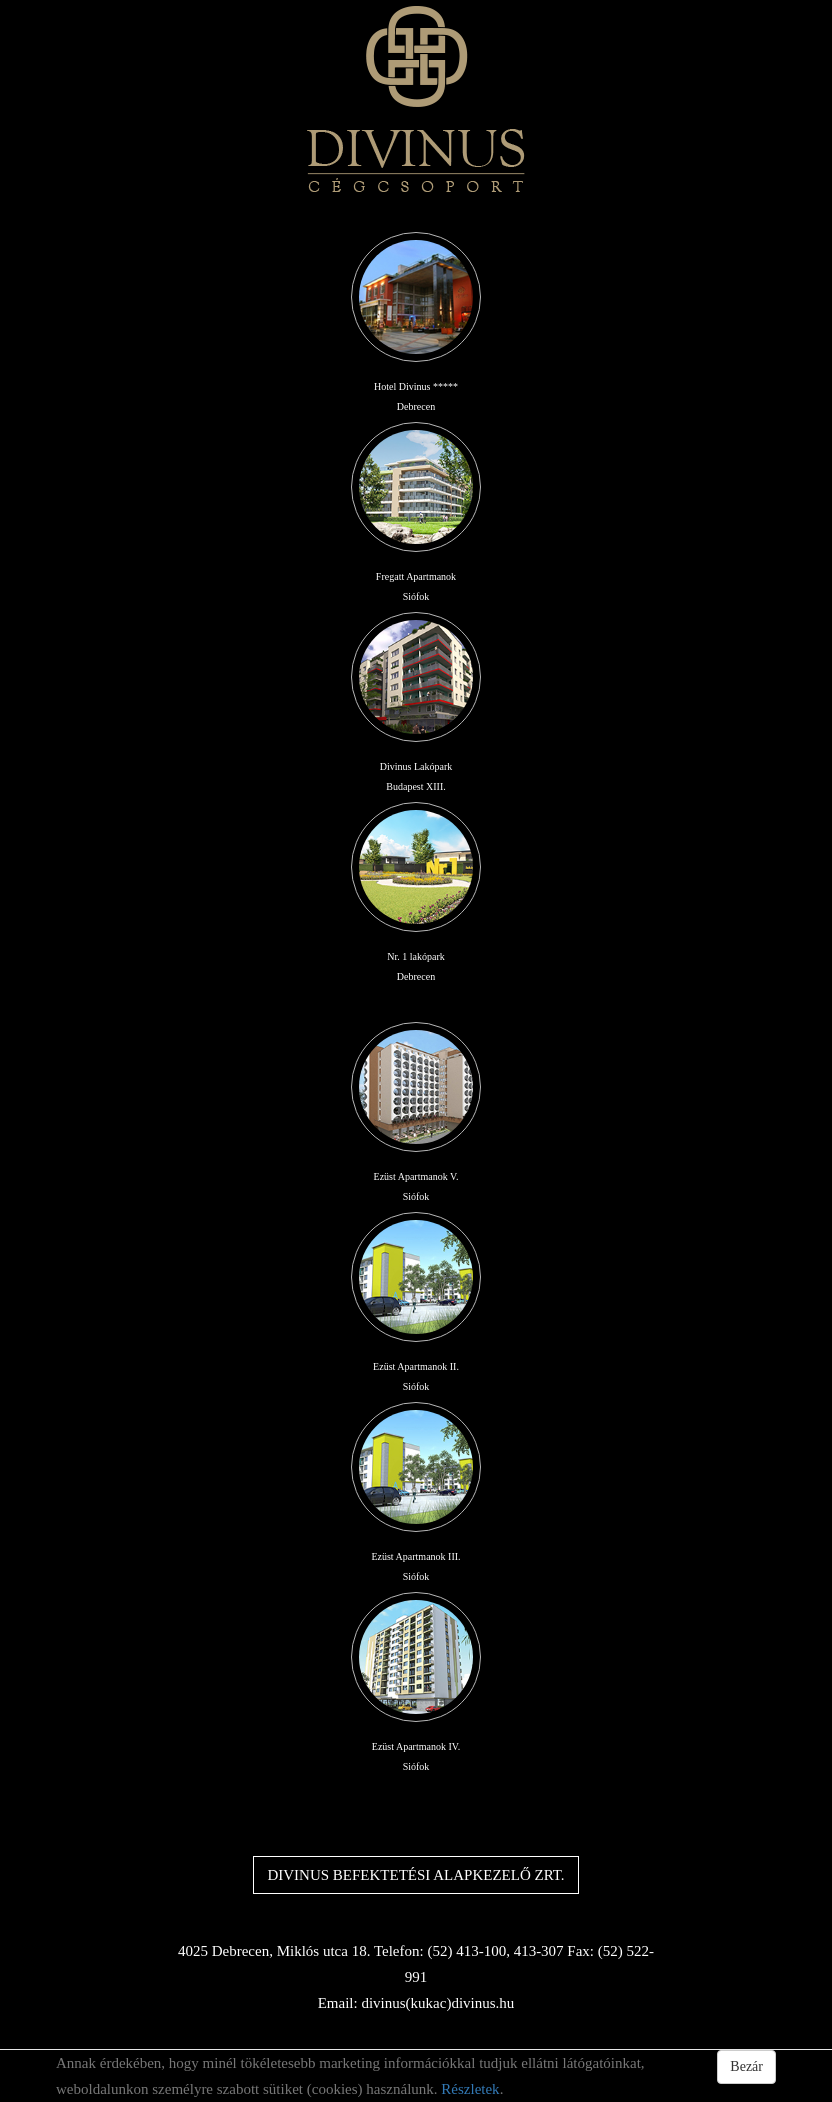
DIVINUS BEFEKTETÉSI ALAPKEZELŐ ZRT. (415, 1875)
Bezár (746, 2066)
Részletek (470, 2089)
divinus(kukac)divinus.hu (437, 2003)
